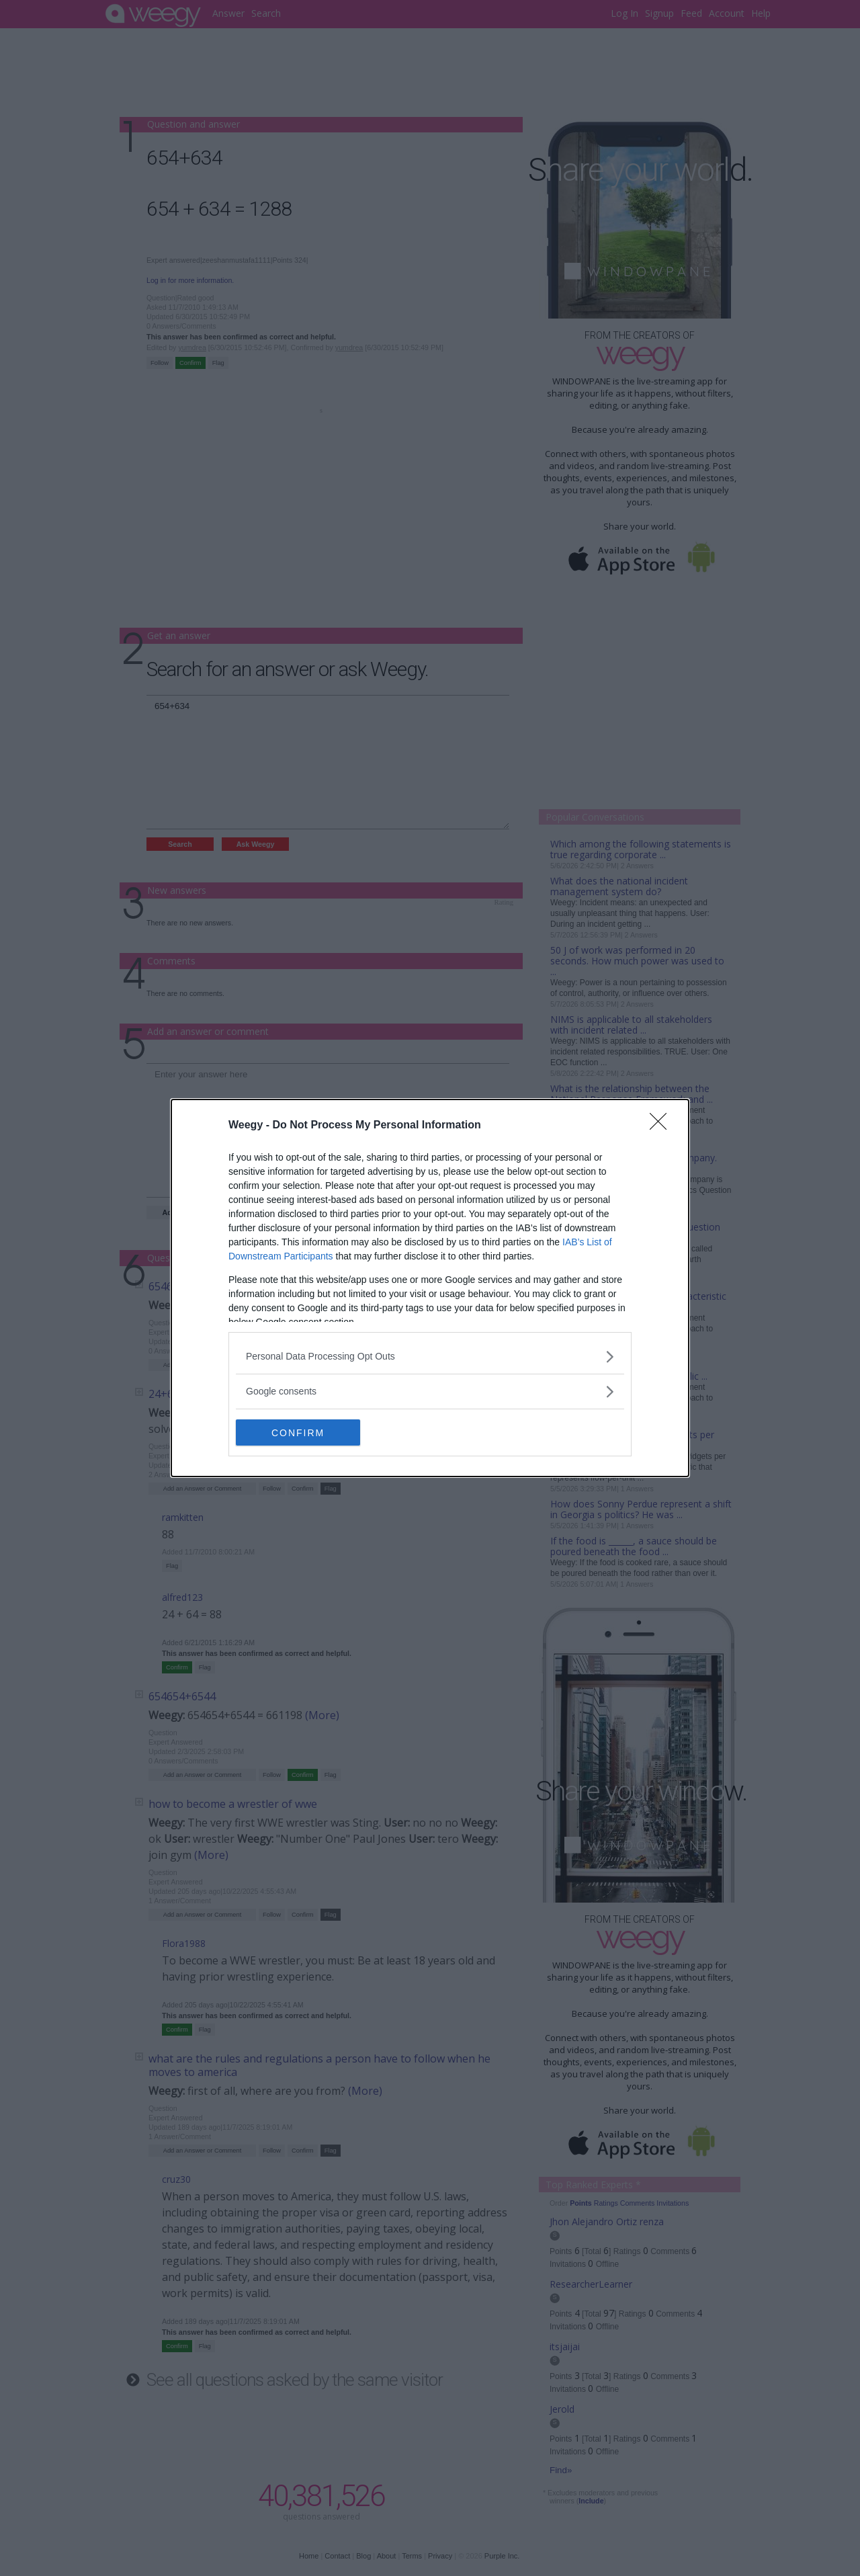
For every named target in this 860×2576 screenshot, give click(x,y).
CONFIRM (299, 1432)
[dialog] (430, 1288)
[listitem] (430, 1356)
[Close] (662, 1125)
